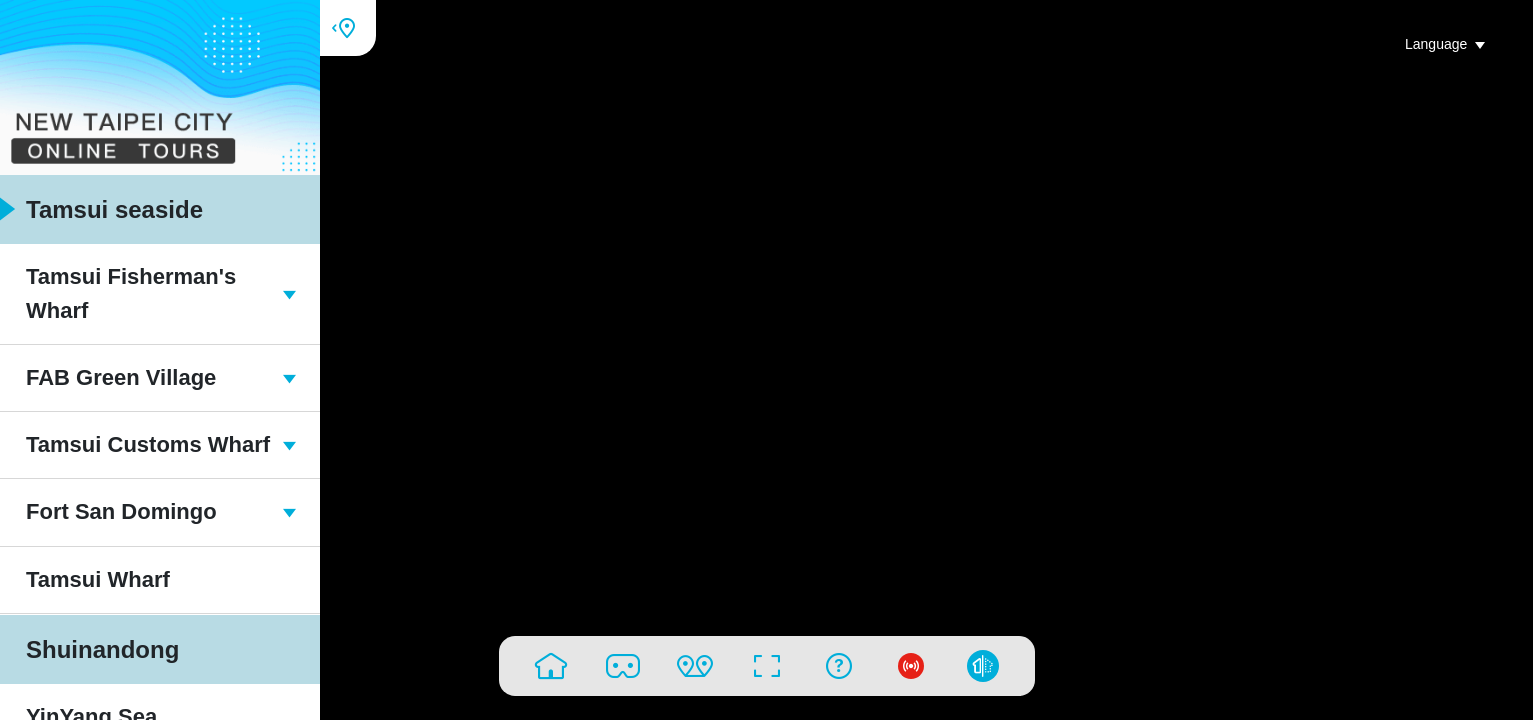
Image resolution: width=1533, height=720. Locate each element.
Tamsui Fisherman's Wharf (148, 293)
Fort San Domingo (148, 511)
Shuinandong (89, 649)
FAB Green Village (148, 377)
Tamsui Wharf (85, 579)
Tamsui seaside (101, 209)
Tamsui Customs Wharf (148, 444)
